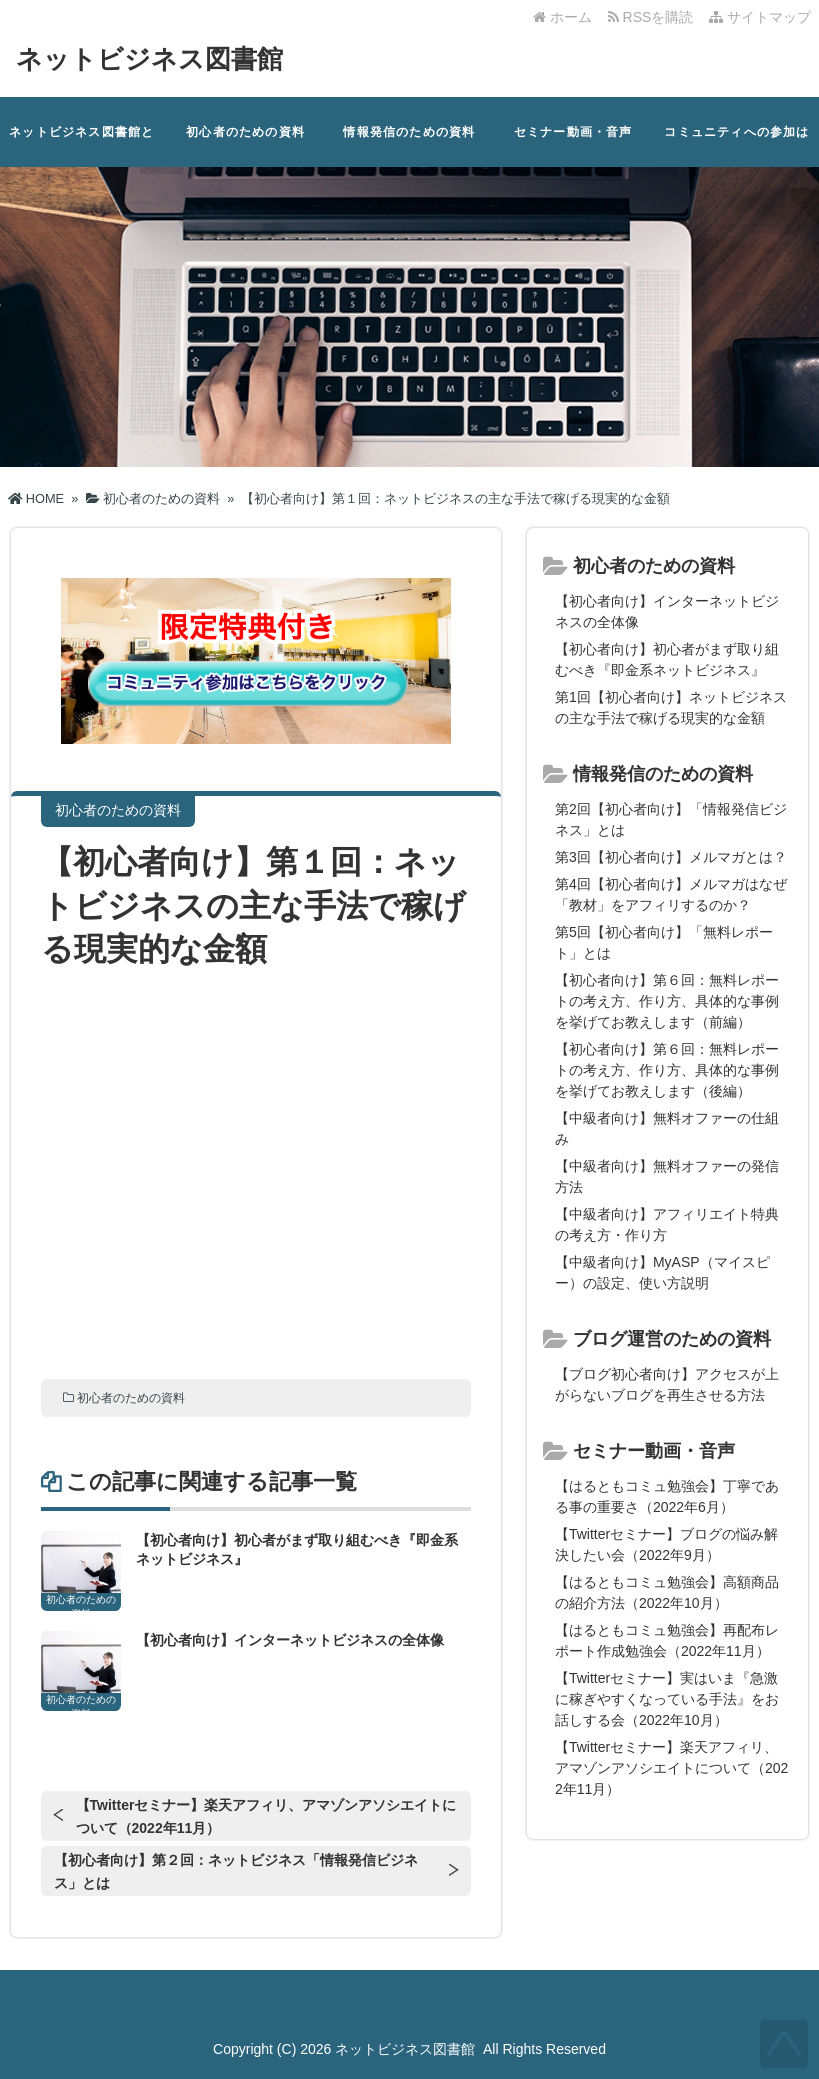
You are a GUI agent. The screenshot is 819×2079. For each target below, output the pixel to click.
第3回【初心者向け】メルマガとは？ (671, 857)
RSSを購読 (654, 17)
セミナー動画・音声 (573, 132)
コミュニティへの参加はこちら (736, 146)
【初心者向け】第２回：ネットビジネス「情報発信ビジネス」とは (236, 1871)
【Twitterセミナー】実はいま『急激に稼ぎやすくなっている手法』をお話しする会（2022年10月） (667, 1699)
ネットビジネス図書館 (149, 59)
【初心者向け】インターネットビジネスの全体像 (290, 1640)
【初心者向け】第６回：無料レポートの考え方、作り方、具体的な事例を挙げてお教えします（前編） (667, 1001)
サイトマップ (760, 17)
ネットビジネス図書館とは (81, 146)
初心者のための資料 (245, 132)
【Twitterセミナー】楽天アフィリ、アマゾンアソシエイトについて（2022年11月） (266, 1816)
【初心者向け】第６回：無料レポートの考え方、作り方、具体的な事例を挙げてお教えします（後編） (667, 1070)
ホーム (562, 17)
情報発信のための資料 (409, 132)
